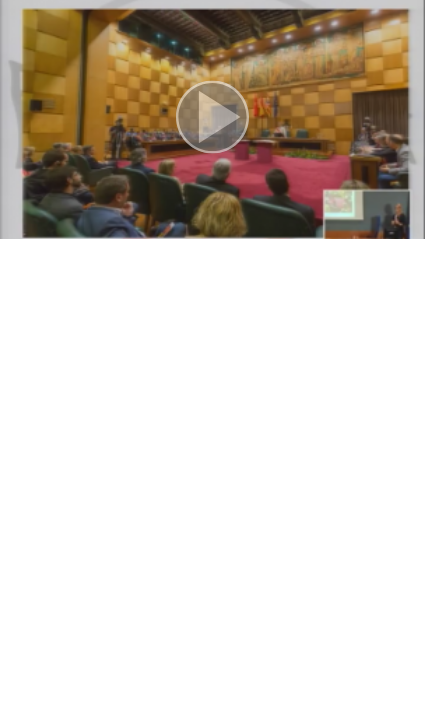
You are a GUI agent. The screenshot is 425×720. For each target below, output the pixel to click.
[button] (212, 119)
